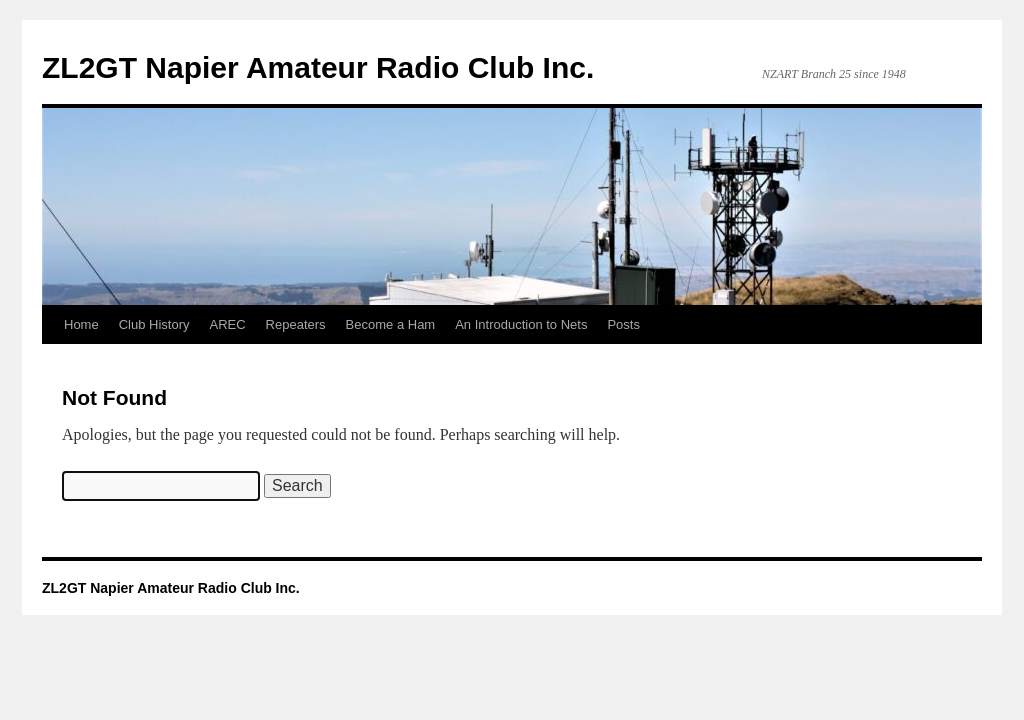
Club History (154, 324)
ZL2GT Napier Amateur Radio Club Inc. (318, 67)
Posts (623, 324)
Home (81, 324)
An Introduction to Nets (521, 324)
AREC (227, 324)
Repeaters (296, 324)
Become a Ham (391, 324)
